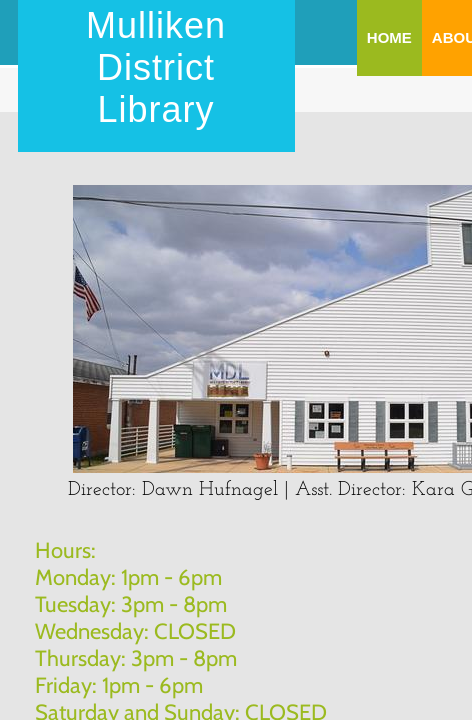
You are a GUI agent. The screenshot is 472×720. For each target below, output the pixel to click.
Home (389, 37)
